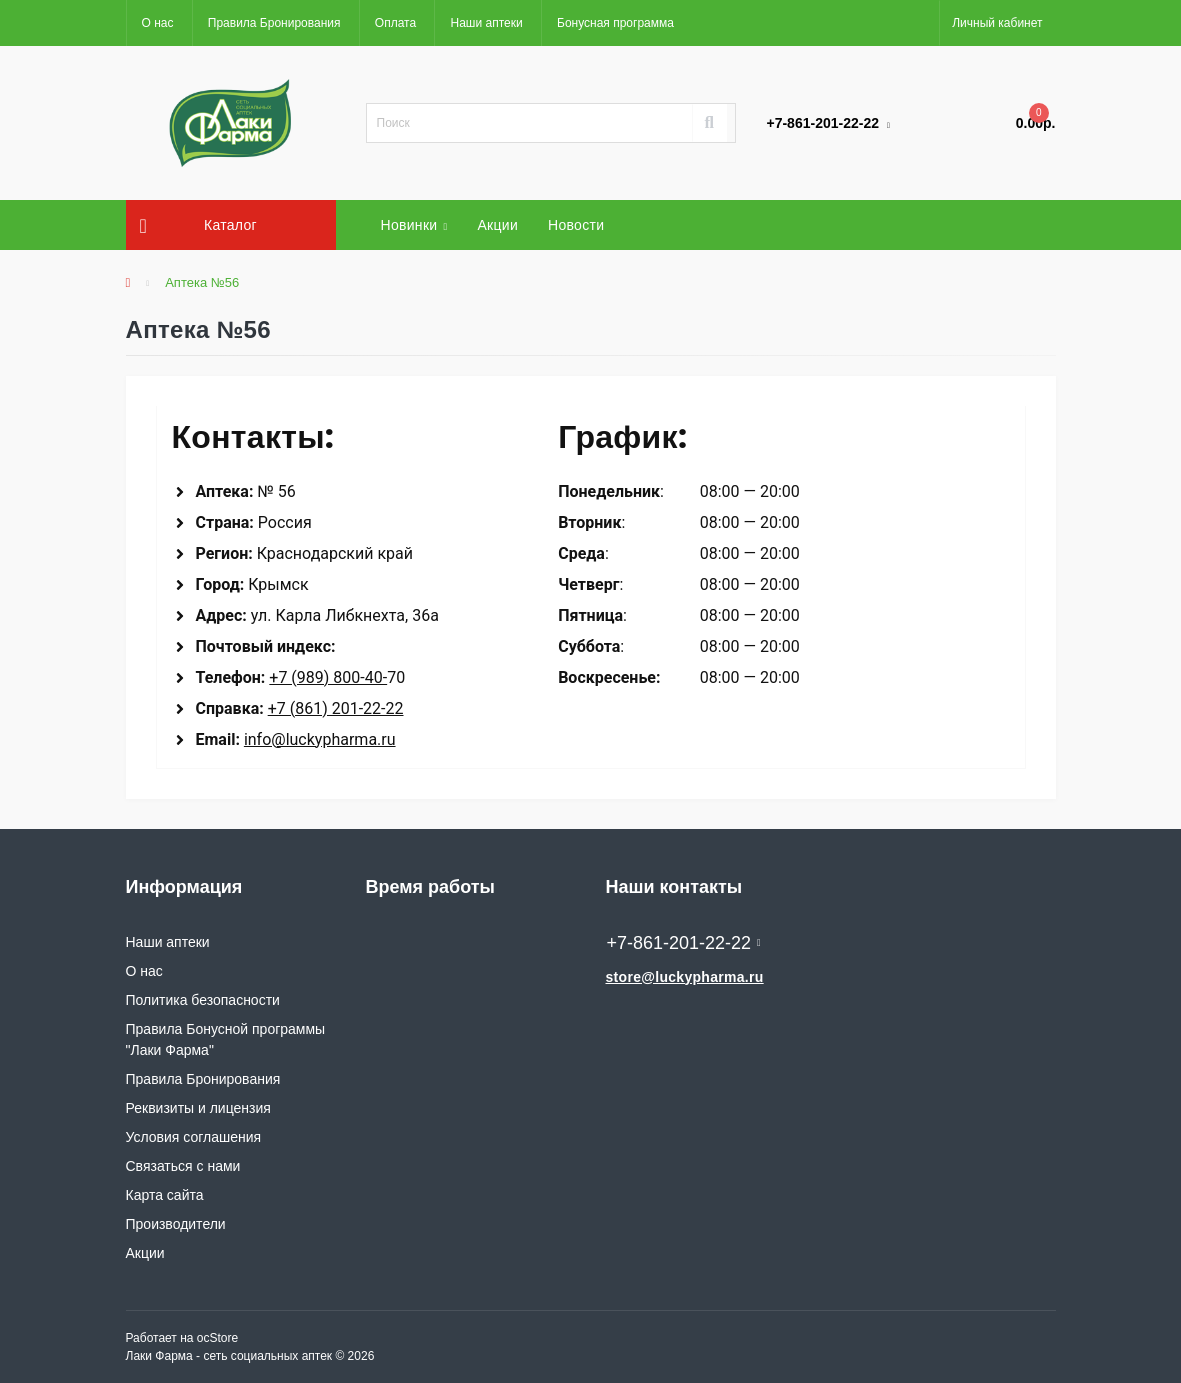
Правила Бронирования (274, 23)
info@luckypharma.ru (320, 739)
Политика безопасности (203, 1000)
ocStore (217, 1338)
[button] (997, 23)
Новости (576, 225)
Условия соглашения (194, 1137)
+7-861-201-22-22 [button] (684, 943)
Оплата (395, 23)
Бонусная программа (615, 23)
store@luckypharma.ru (685, 977)
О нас (158, 23)
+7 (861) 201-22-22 (336, 708)
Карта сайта (165, 1195)
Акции (497, 225)
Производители (176, 1224)
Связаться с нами (183, 1166)
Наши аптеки (486, 23)
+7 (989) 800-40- (328, 677)
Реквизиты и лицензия (198, 1108)
